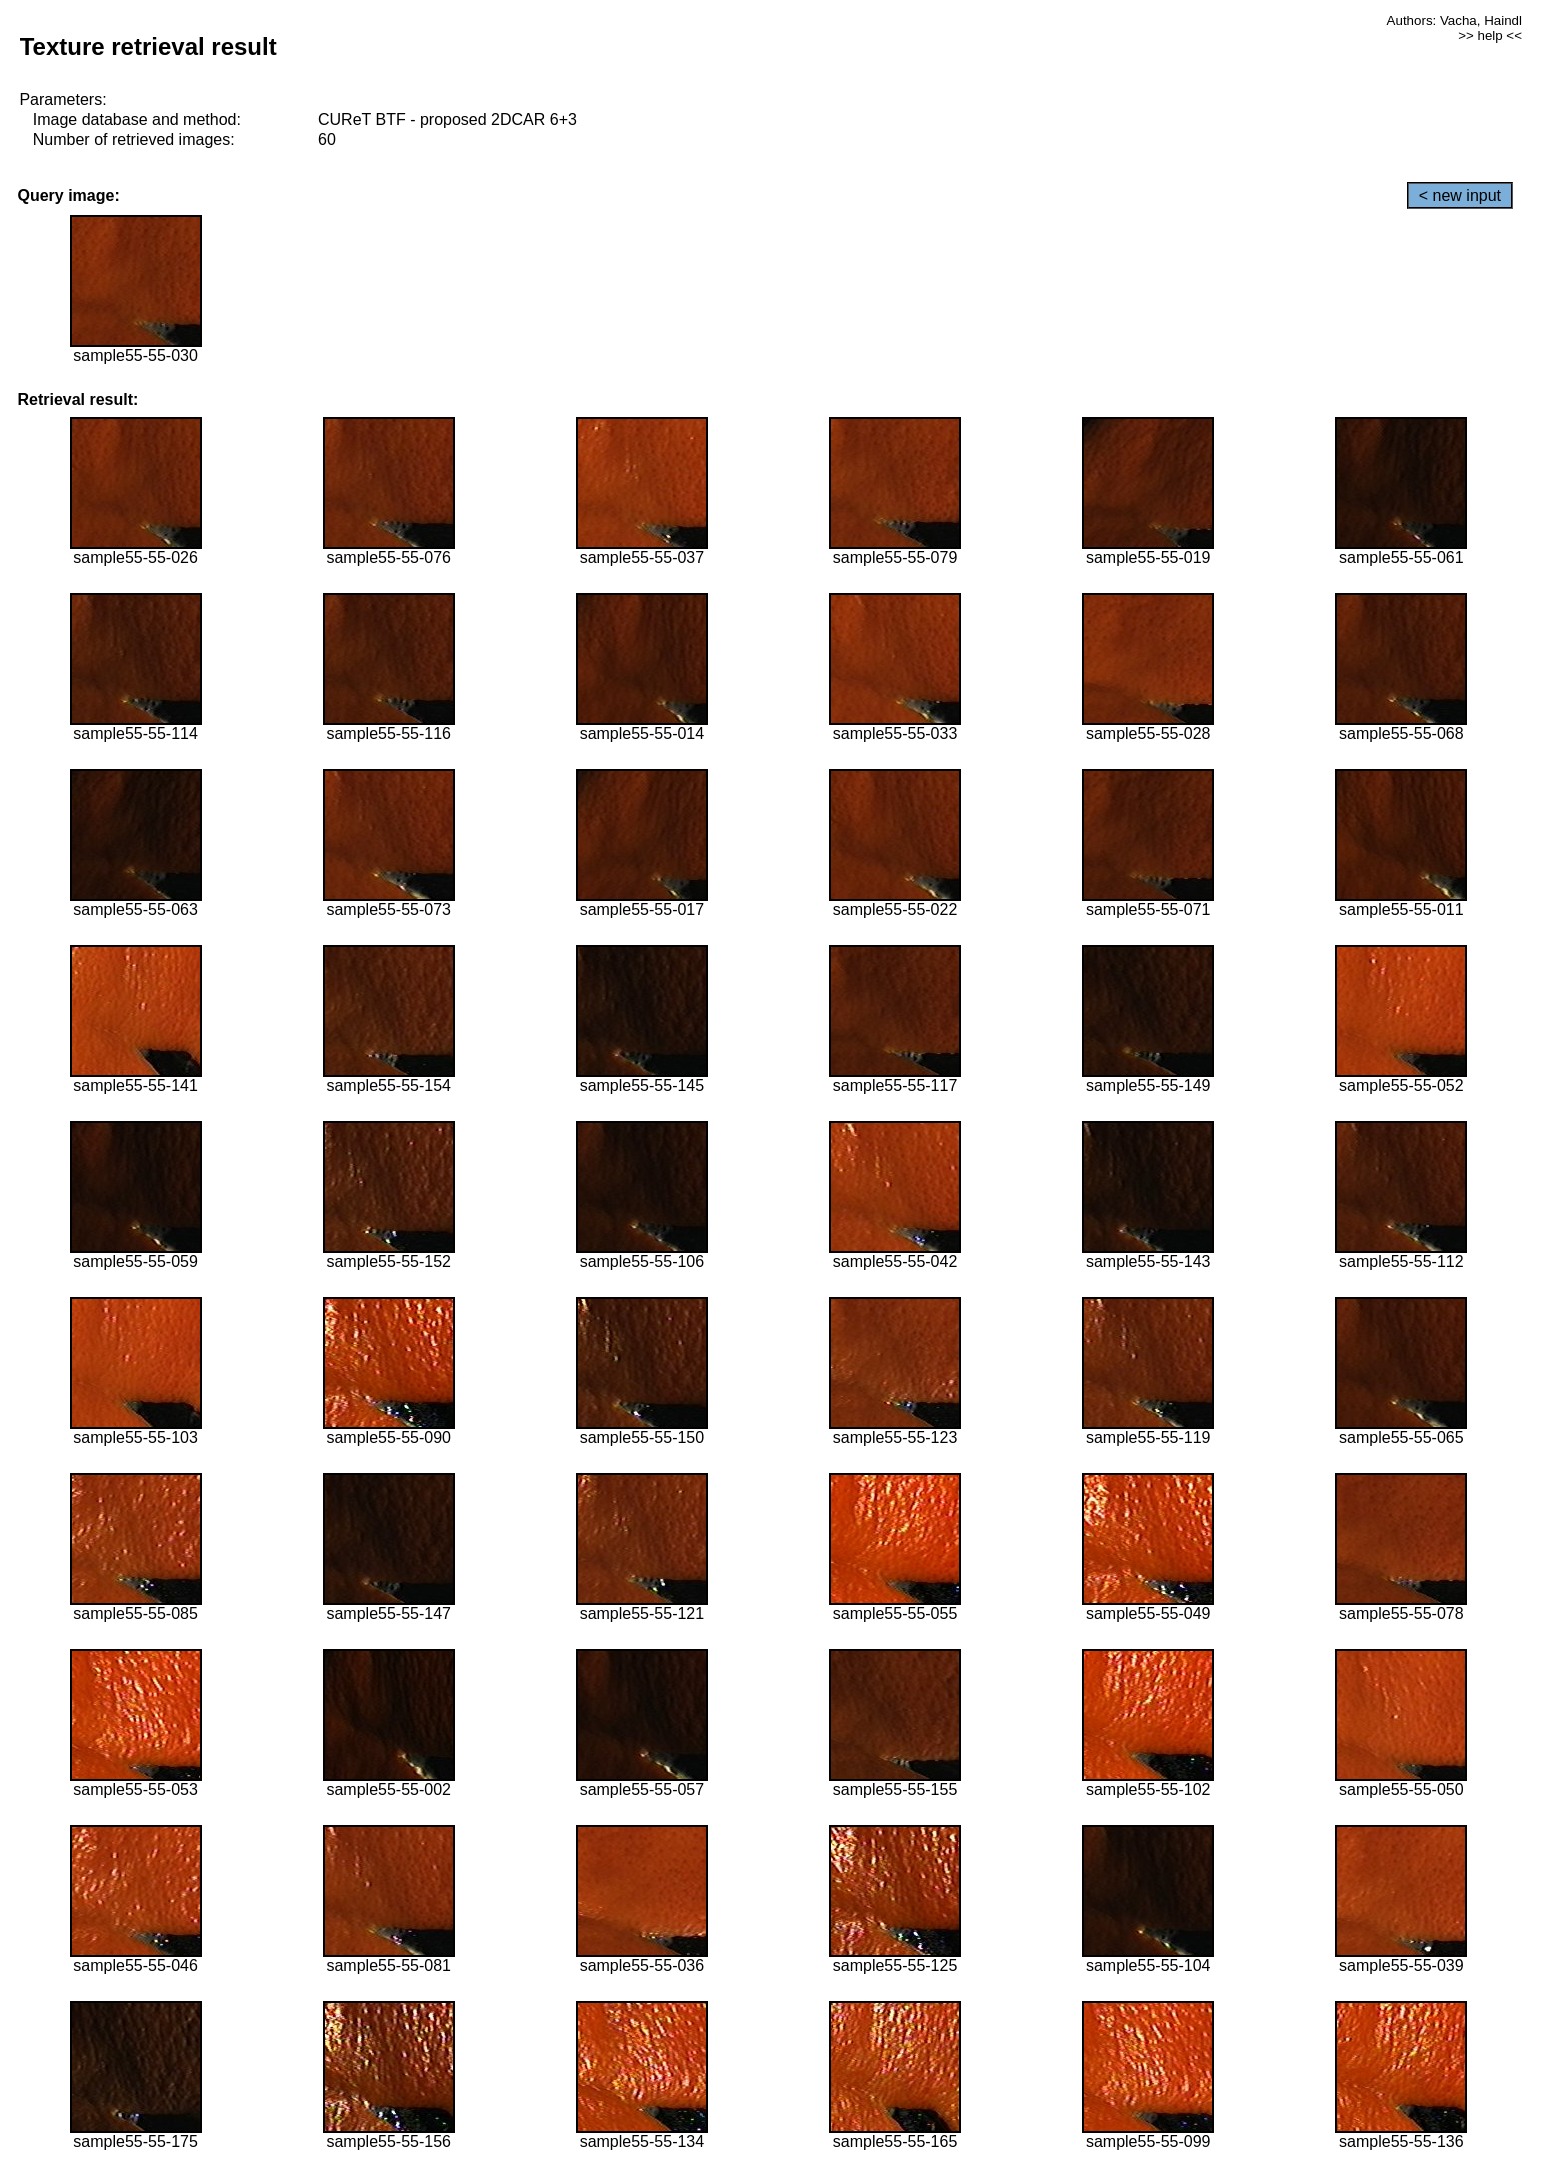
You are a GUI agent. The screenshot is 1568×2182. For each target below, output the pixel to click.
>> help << (1490, 35)
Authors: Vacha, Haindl (1454, 20)
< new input (1460, 195)
